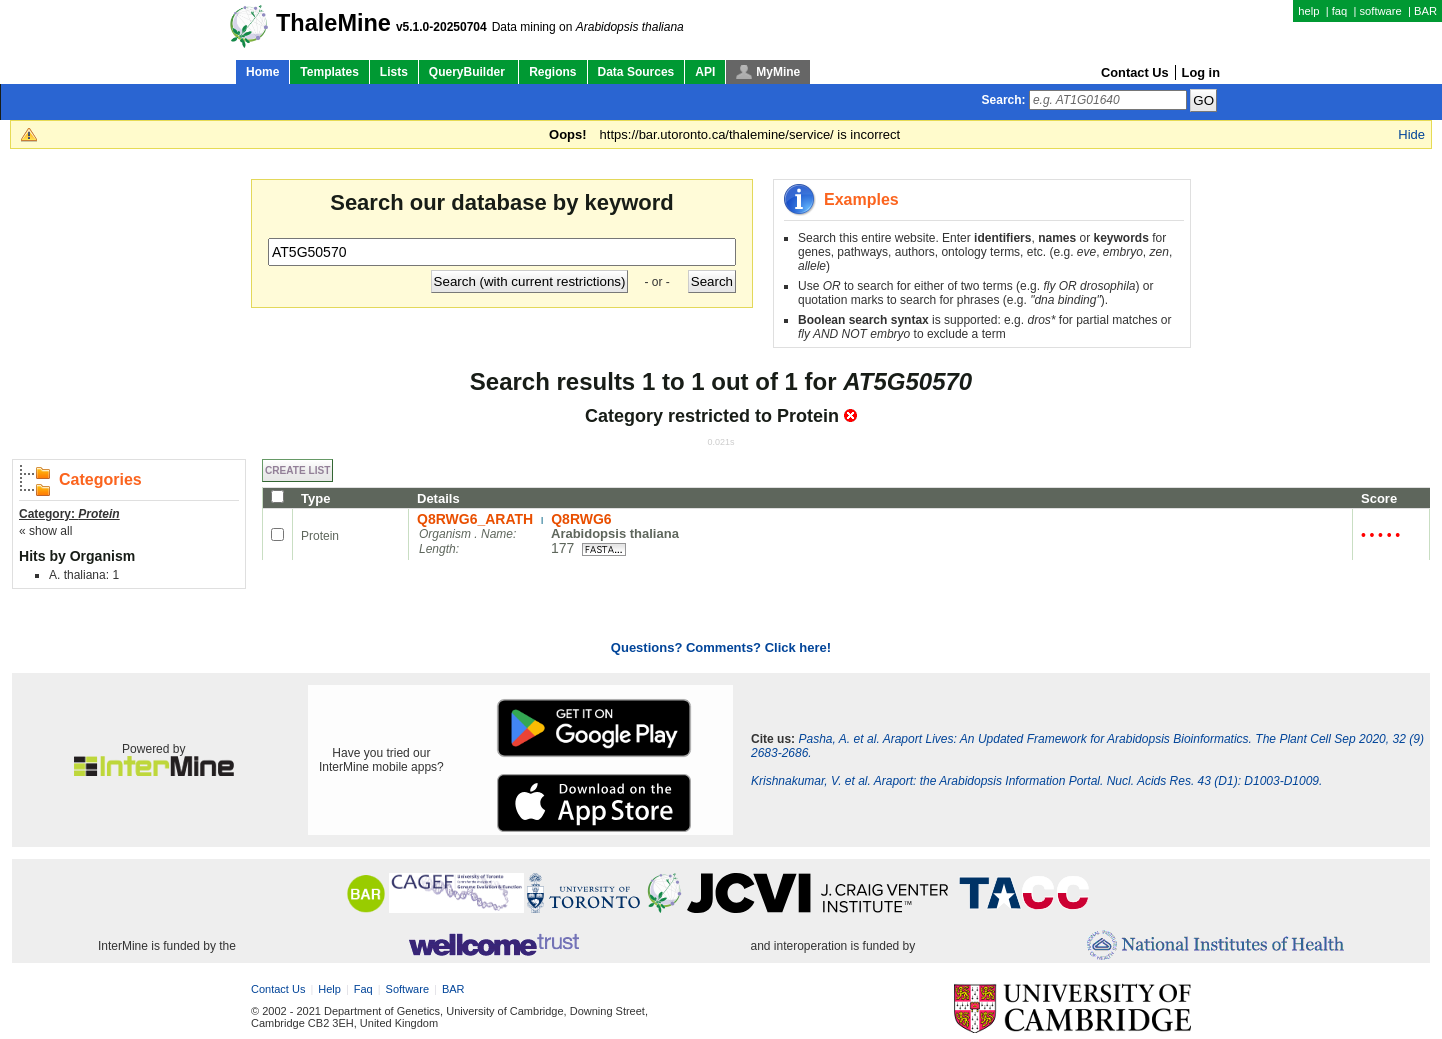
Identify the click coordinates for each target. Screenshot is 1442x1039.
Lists (394, 72)
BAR (1425, 11)
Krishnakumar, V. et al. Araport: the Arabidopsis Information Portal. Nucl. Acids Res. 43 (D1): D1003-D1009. (1036, 781)
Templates (329, 72)
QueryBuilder (468, 72)
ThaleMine (333, 23)
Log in (1201, 72)
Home (262, 72)
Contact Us (1135, 72)
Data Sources (636, 72)
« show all (45, 531)
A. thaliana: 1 (84, 575)
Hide (1411, 134)
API (705, 72)
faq (1340, 11)
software (1380, 11)
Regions (552, 72)
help (1308, 11)
